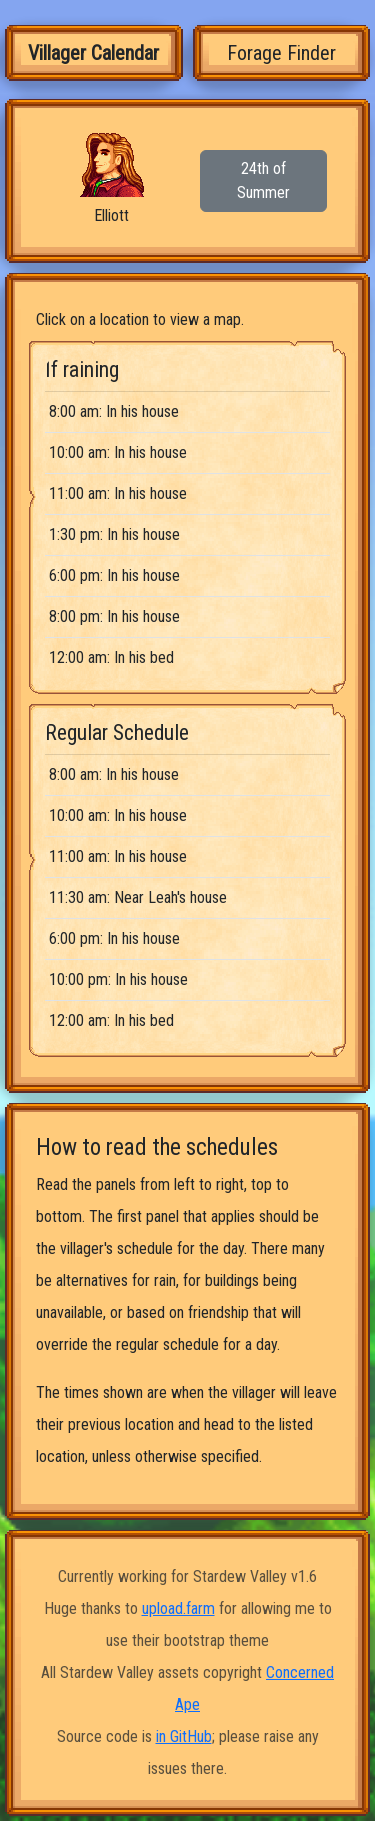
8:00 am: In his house (114, 411)
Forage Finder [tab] (281, 53)
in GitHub (184, 1736)
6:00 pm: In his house (114, 575)
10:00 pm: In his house (118, 979)
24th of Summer (263, 180)
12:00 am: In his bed (111, 657)
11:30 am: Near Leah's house (138, 897)
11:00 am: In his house (118, 493)
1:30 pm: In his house (114, 534)
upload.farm (178, 1608)
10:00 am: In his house (118, 452)
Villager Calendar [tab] (93, 53)
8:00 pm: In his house (114, 616)
